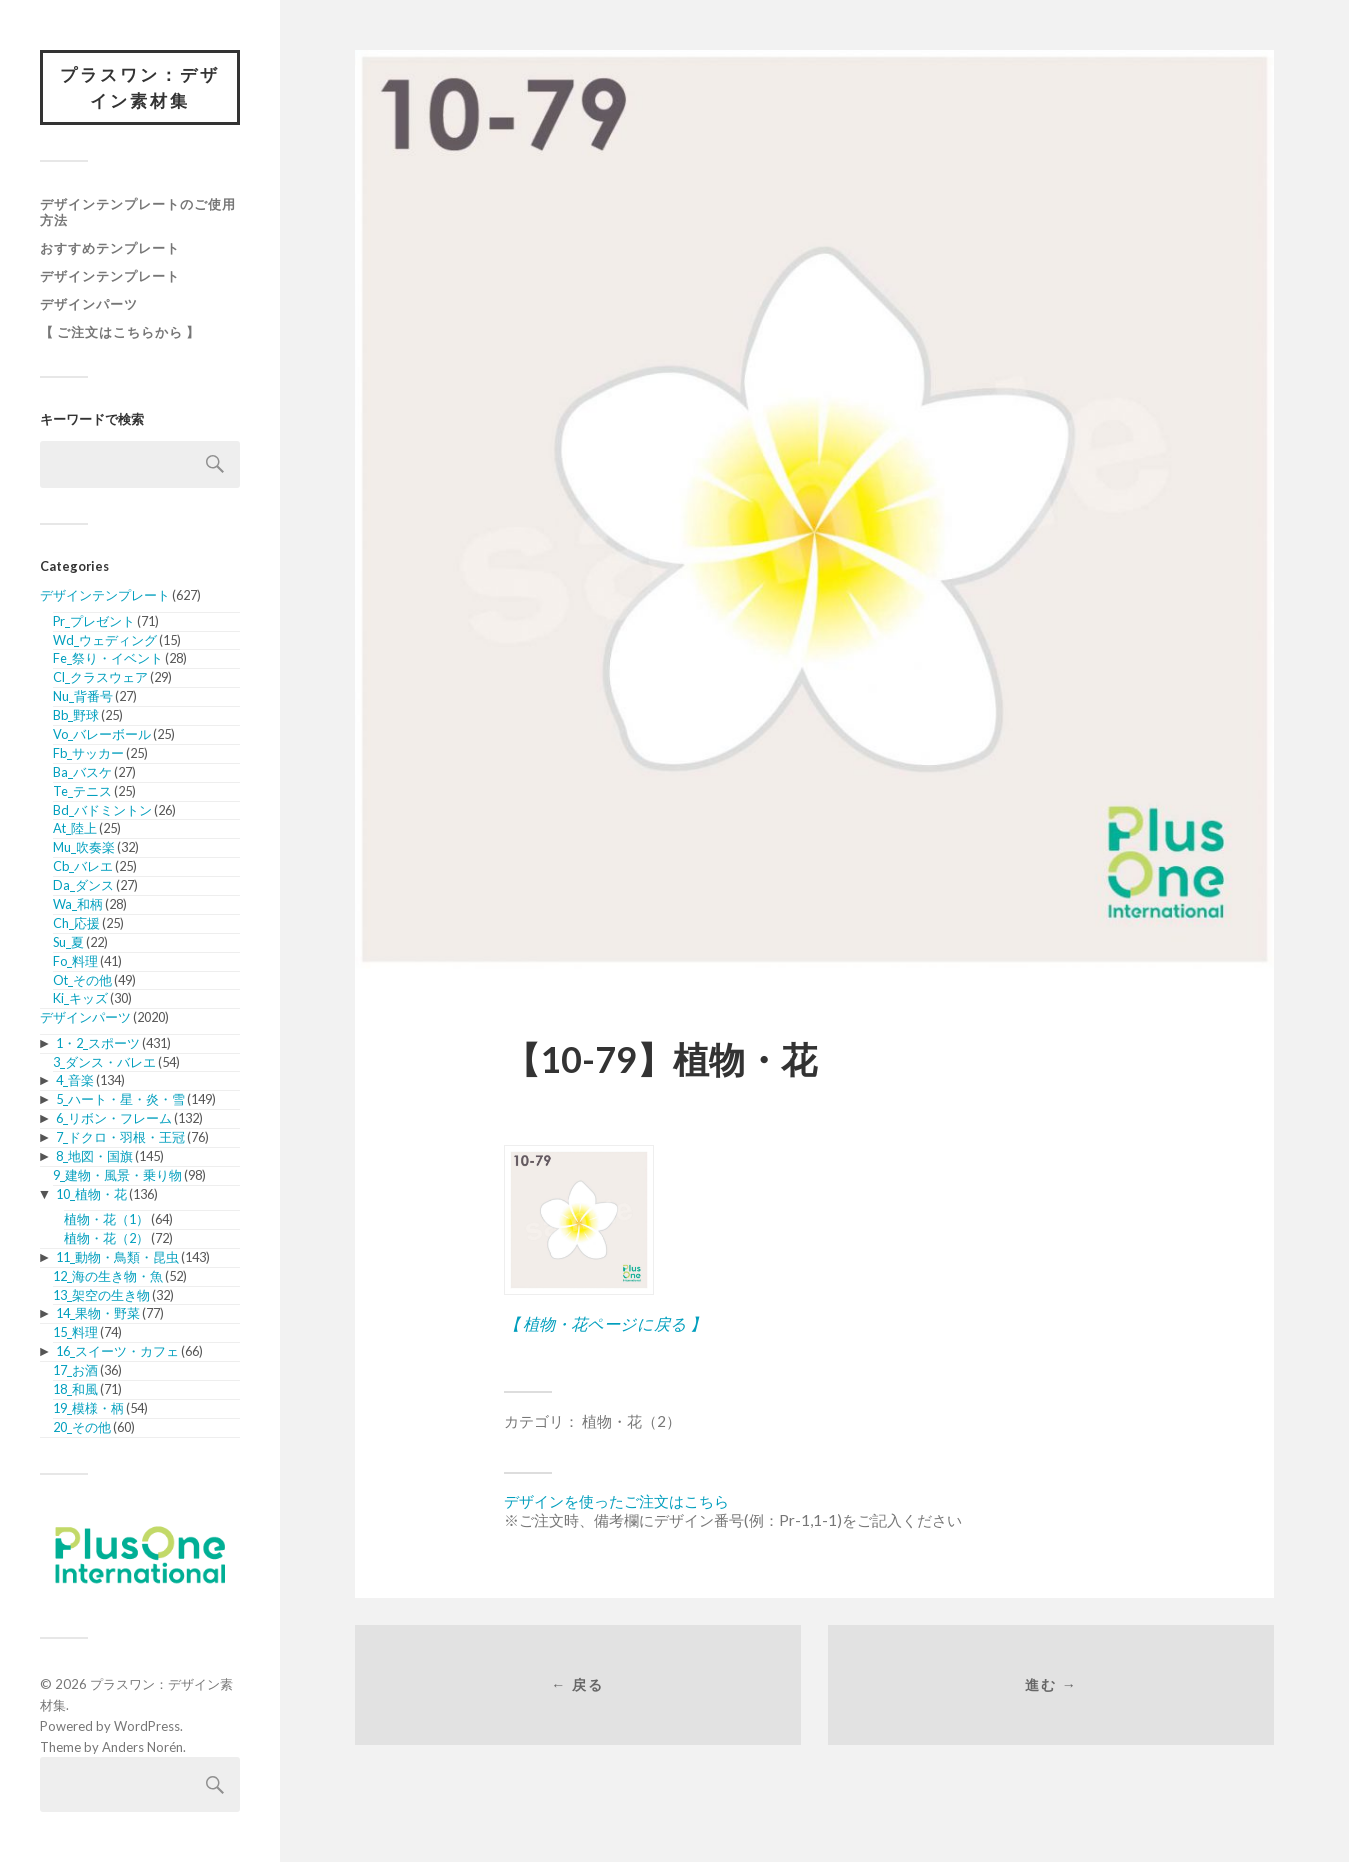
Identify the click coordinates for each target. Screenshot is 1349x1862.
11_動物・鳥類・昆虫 (117, 1257)
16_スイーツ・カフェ (117, 1351)
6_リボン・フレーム (114, 1118)
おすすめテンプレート (110, 248)
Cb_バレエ (83, 866)
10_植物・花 (91, 1194)
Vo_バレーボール (102, 734)
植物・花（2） (106, 1238)
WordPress (147, 1726)
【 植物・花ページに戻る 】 (605, 1323)
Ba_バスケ (82, 772)
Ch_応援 (76, 923)
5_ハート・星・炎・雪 (120, 1099)
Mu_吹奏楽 (84, 847)
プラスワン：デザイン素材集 (140, 87)
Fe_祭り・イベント (108, 658)
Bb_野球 (76, 715)
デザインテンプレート (110, 276)
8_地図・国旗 (94, 1156)
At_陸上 (75, 828)
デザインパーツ (89, 304)
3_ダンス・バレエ (104, 1062)
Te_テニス (82, 791)
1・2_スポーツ (98, 1043)
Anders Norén (142, 1747)
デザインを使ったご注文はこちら (616, 1501)
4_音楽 (75, 1080)
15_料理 (75, 1332)
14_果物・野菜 (98, 1313)
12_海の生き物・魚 (108, 1276)
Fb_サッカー (88, 753)
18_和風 (75, 1389)
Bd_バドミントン (102, 810)
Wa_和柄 (78, 904)
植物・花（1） (106, 1219)
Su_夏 (68, 942)
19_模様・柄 (88, 1408)
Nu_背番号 (83, 696)
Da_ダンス (83, 885)
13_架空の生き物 (101, 1295)
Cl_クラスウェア (100, 677)
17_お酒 (75, 1370)
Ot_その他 (82, 980)
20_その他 (82, 1427)
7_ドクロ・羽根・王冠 (120, 1137)
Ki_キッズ (80, 998)
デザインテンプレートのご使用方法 (138, 212)
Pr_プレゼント (94, 621)
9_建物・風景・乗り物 (117, 1175)
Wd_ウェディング (105, 640)
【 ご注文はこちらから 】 (120, 332)
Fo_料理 (75, 961)
